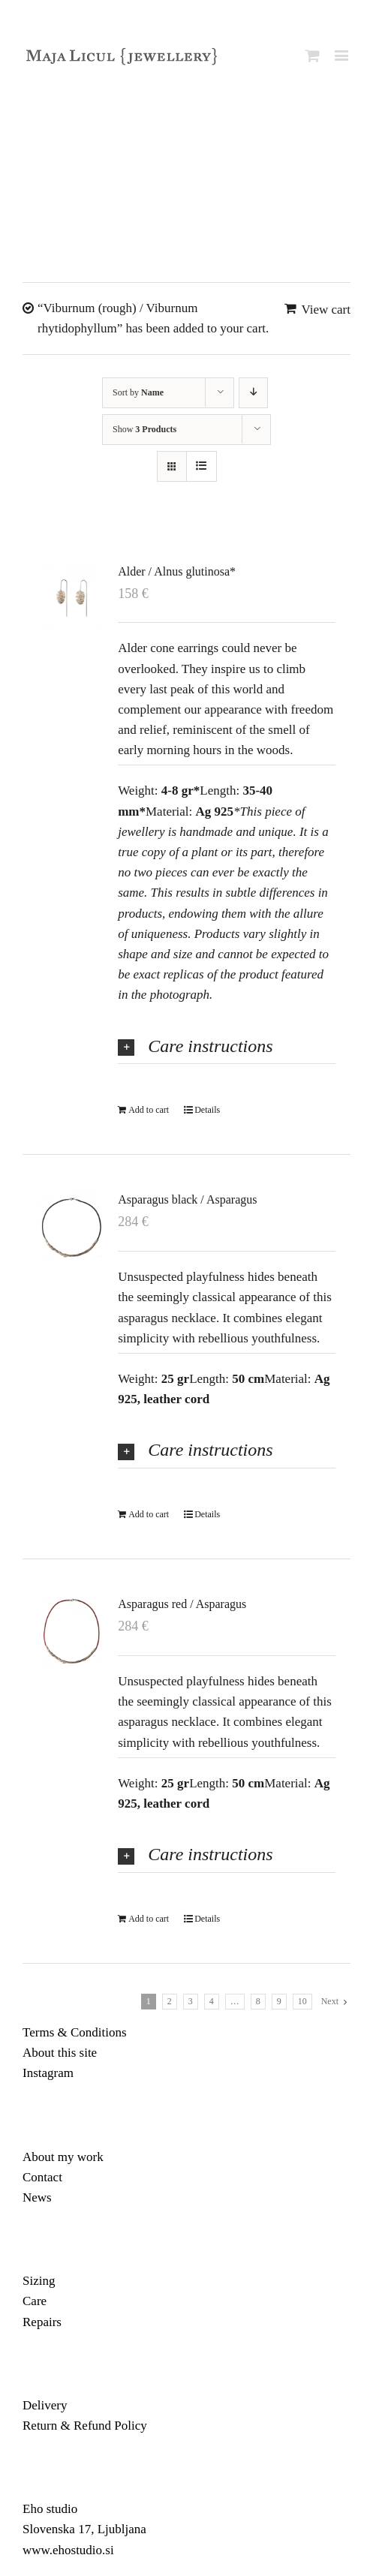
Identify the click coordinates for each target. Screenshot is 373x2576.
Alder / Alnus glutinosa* (177, 571)
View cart (325, 309)
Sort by (138, 392)
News (37, 2197)
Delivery (45, 2405)
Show (144, 429)
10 (302, 2001)
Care (35, 2301)
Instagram (48, 2073)
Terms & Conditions (75, 2032)
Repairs (42, 2322)
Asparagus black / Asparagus (187, 1199)
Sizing (39, 2281)
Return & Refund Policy (85, 2425)
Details (207, 1110)
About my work (63, 2157)
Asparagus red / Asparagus (182, 1604)
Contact (42, 2177)
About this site (60, 2052)
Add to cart (148, 1110)
